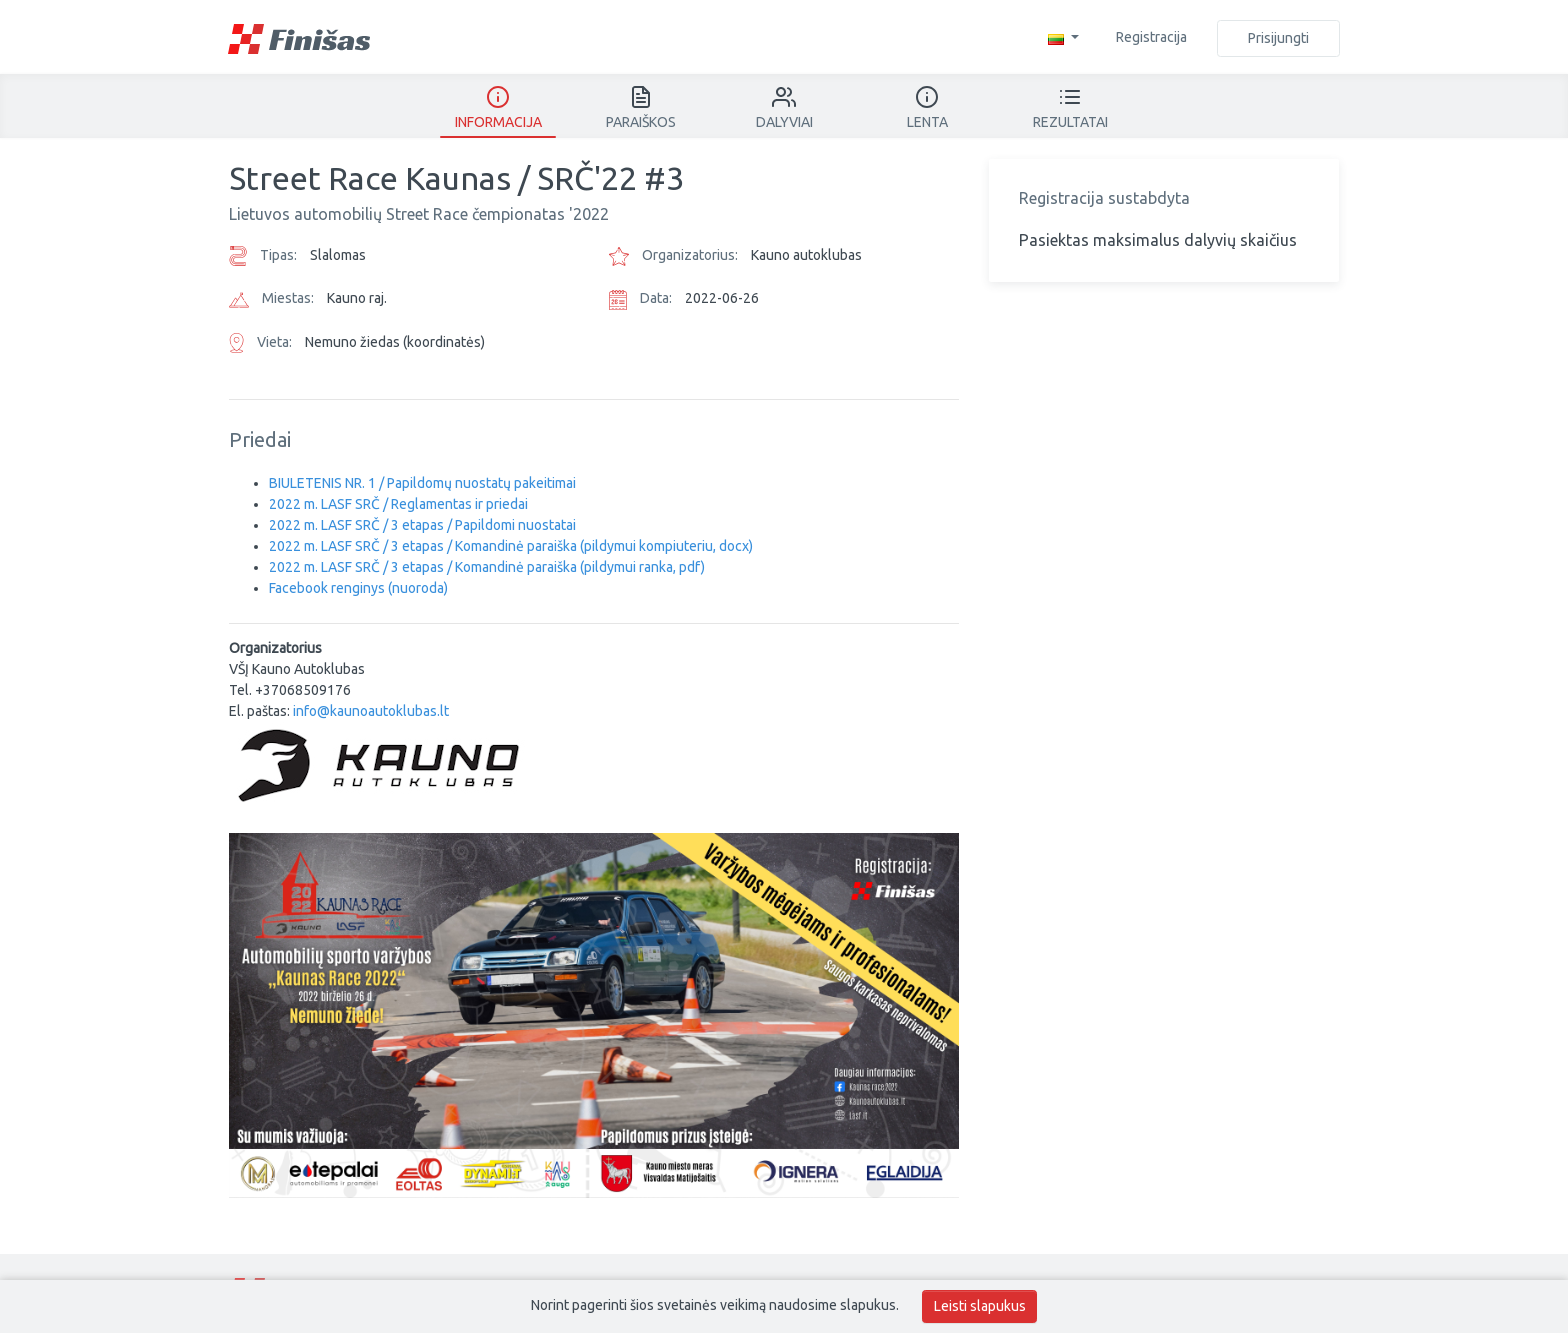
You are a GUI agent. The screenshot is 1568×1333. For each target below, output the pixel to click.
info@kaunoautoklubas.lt (371, 711)
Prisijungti (1278, 38)
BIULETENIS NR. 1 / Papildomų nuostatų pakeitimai (422, 483)
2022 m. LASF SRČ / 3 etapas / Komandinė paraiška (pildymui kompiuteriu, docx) (511, 546)
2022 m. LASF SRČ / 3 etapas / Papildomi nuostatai (422, 525)
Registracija (1151, 37)
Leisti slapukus (980, 1306)
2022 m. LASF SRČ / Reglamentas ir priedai (398, 504)
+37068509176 (303, 690)
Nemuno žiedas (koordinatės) (395, 342)
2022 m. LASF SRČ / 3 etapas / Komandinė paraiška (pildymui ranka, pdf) (487, 567)
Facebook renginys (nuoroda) (358, 588)
